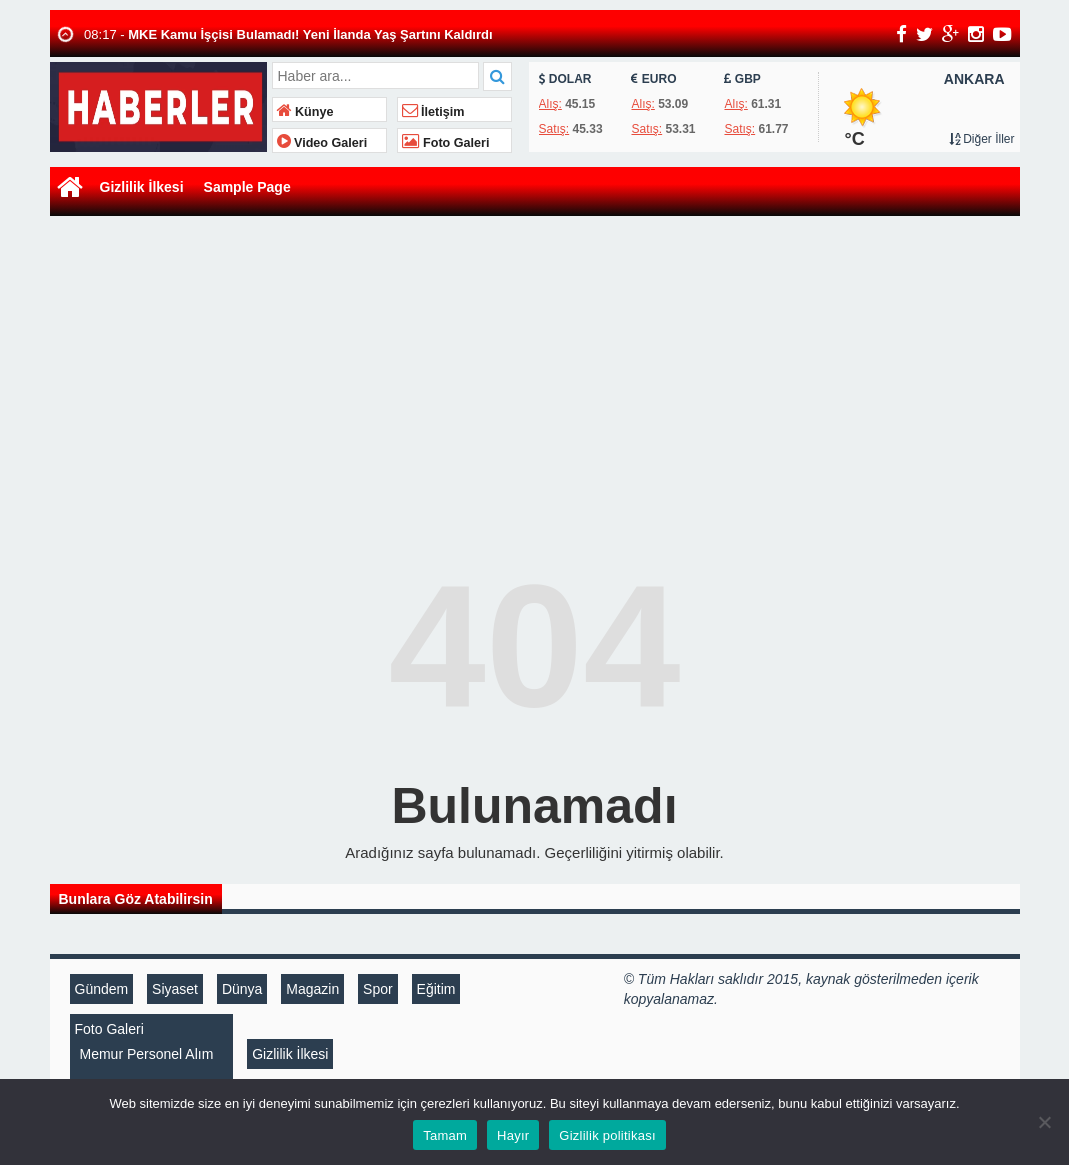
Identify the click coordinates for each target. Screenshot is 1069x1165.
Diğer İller (982, 139)
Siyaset (175, 989)
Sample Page (247, 187)
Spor (378, 989)
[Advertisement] (535, 371)
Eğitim (436, 989)
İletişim (433, 112)
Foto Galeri (446, 143)
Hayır (513, 1135)
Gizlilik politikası (607, 1135)
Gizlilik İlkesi (142, 187)
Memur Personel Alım (147, 1054)
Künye (305, 112)
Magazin (312, 989)
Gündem (102, 989)
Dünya (242, 989)
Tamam (445, 1135)
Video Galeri (322, 143)
